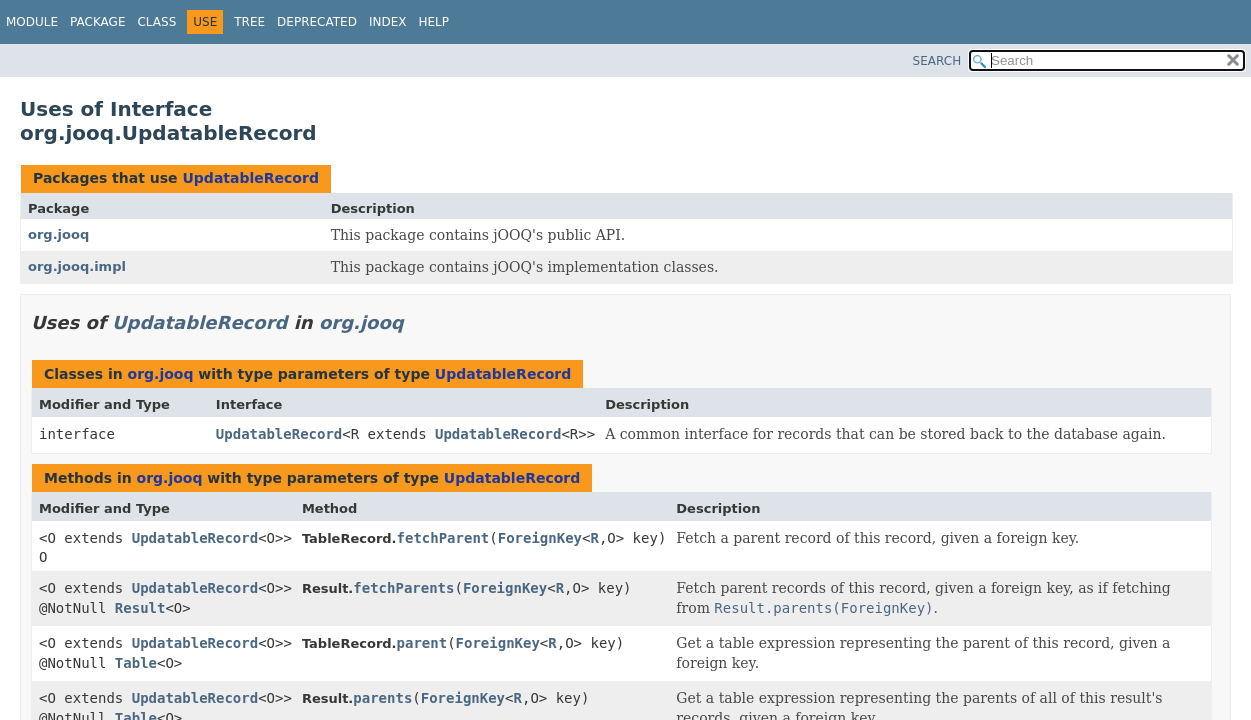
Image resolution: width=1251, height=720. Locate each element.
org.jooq (58, 234)
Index (388, 22)
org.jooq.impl (77, 266)
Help (433, 22)
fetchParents (403, 588)
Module (32, 22)
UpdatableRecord (250, 178)
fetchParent (443, 538)
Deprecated (317, 22)
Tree (249, 22)
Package (97, 22)
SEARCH (937, 61)
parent (422, 643)
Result (140, 608)
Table (136, 663)
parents (382, 698)
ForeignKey (540, 538)
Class (156, 22)
